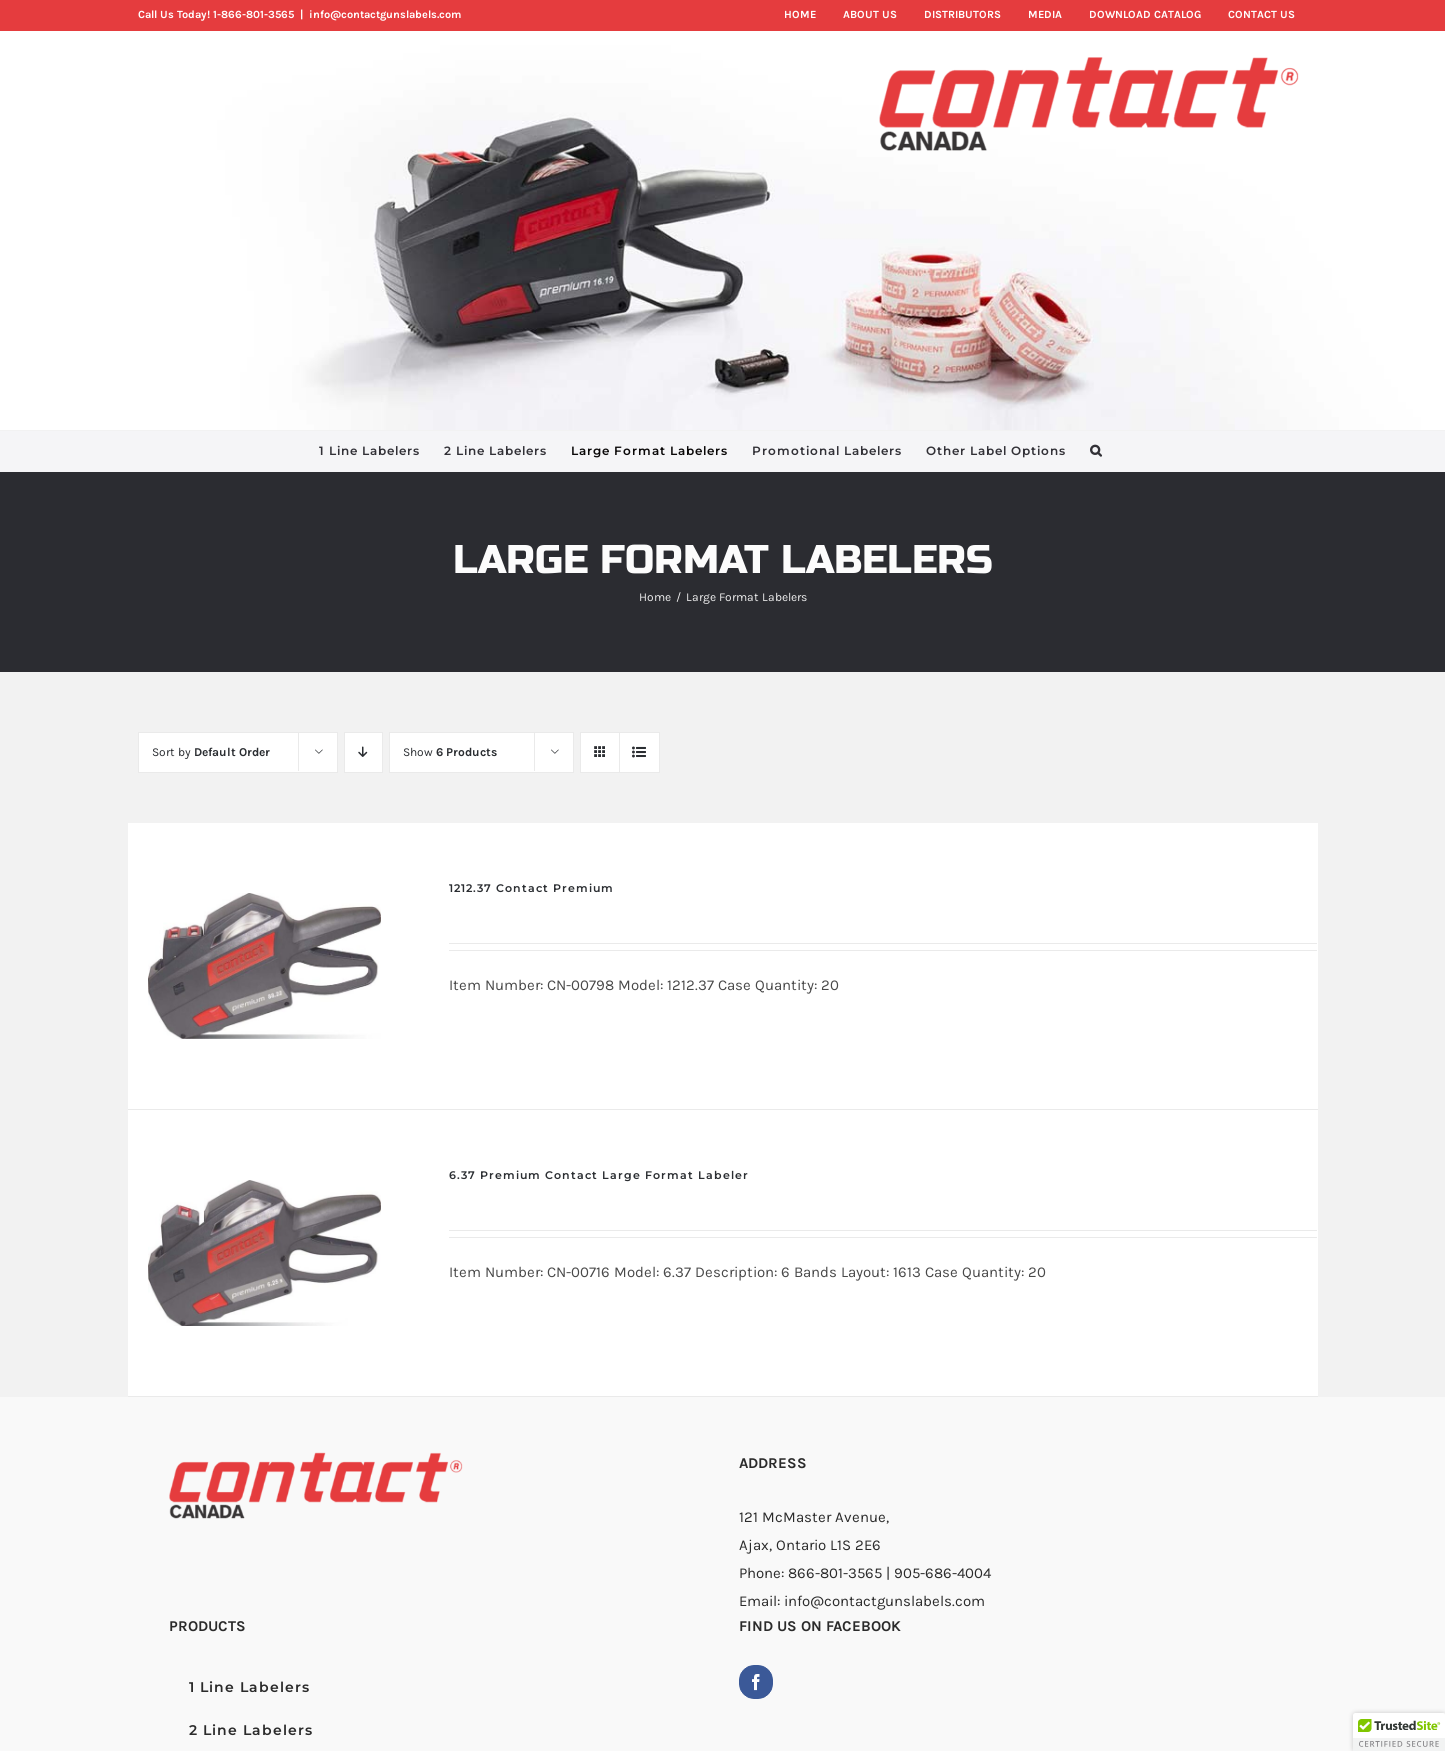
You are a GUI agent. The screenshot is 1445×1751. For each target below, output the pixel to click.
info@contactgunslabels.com (385, 14)
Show (450, 752)
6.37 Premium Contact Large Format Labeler (599, 1175)
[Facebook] (756, 1682)
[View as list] (639, 752)
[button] (1096, 451)
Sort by (211, 752)
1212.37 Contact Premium (531, 888)
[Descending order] (363, 752)
